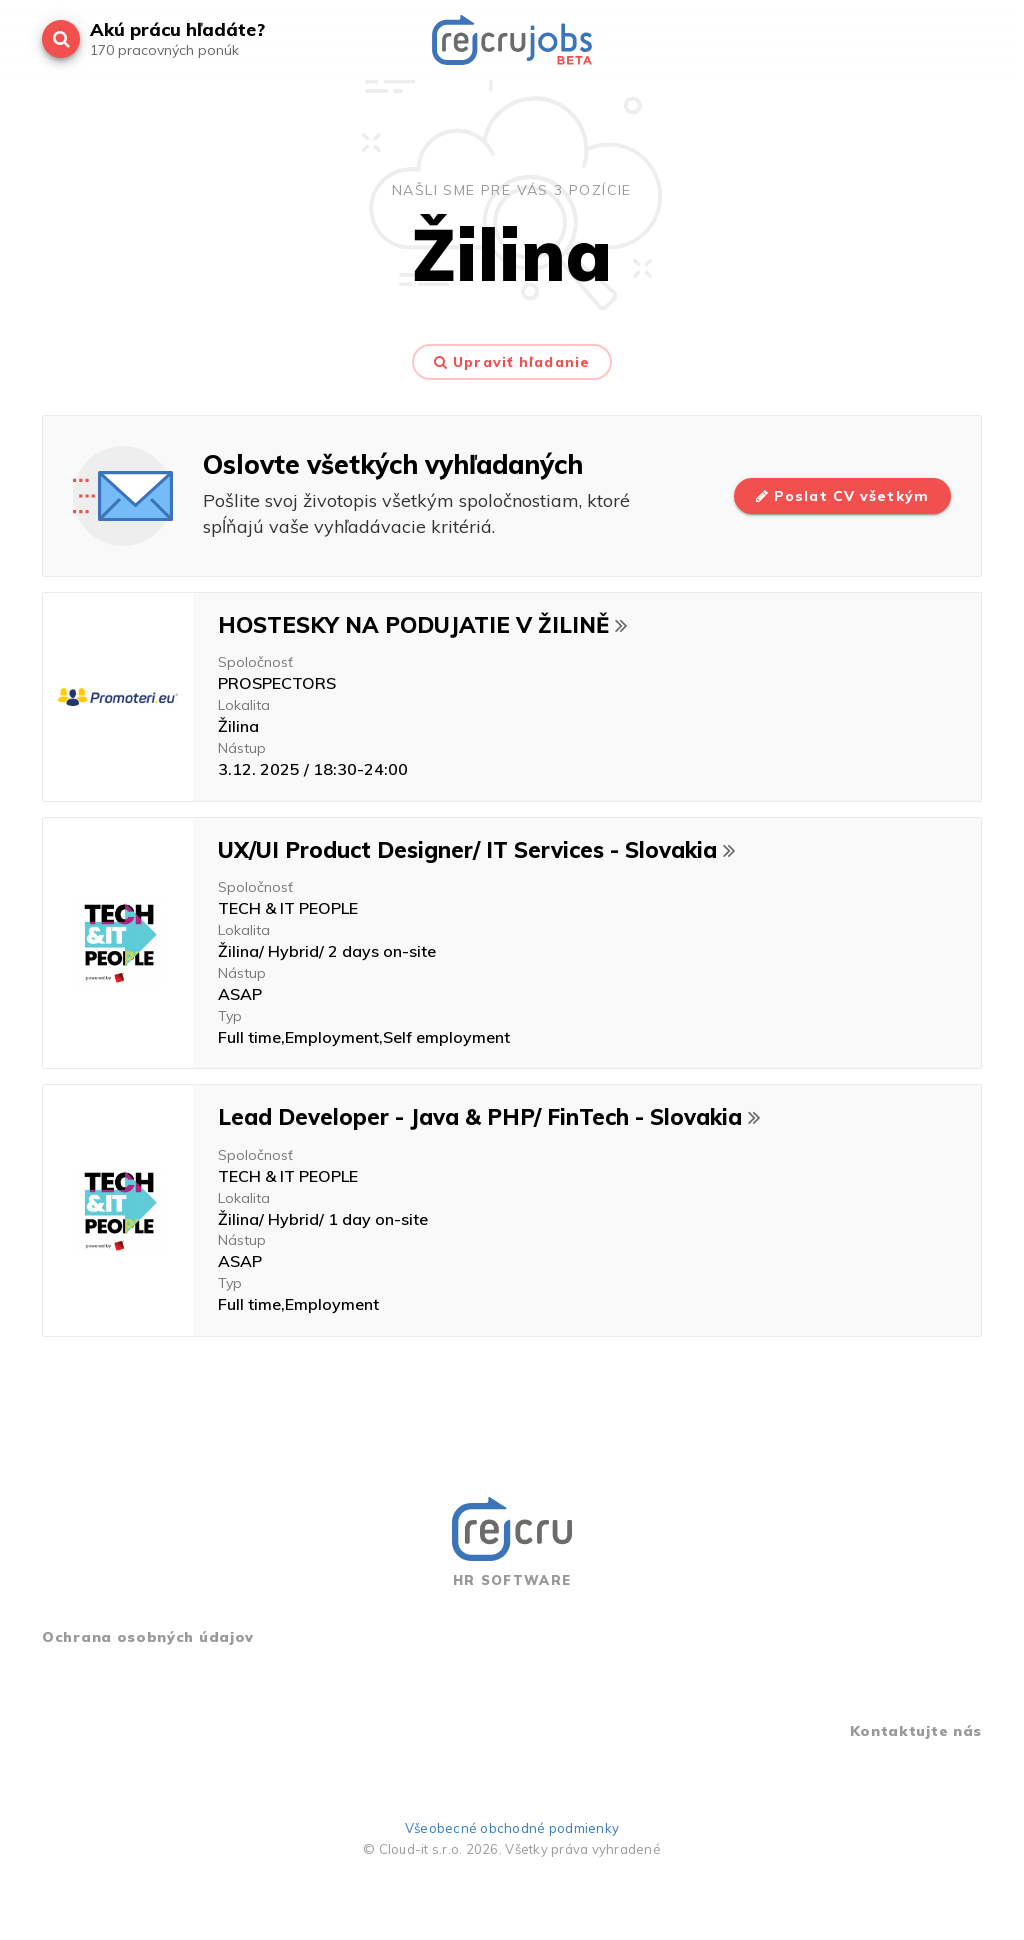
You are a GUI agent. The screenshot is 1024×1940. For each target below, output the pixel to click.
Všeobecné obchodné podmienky (512, 1828)
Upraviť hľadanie (512, 362)
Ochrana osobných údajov (148, 1637)
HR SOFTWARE (512, 1542)
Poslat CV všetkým (842, 496)
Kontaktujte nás (916, 1731)
